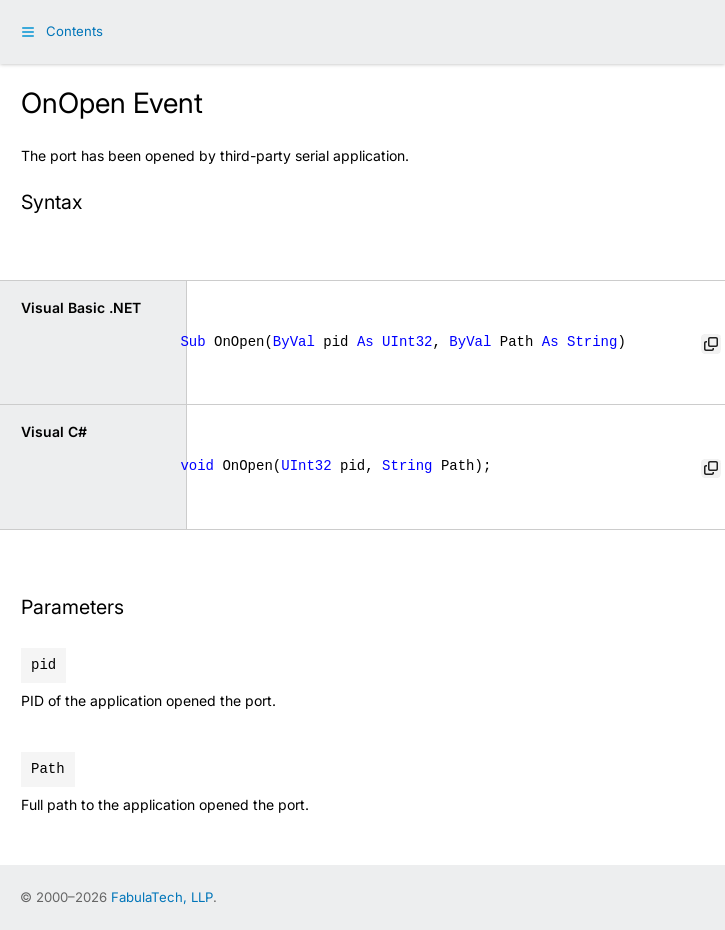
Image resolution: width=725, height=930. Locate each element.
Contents (74, 31)
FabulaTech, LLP (162, 897)
